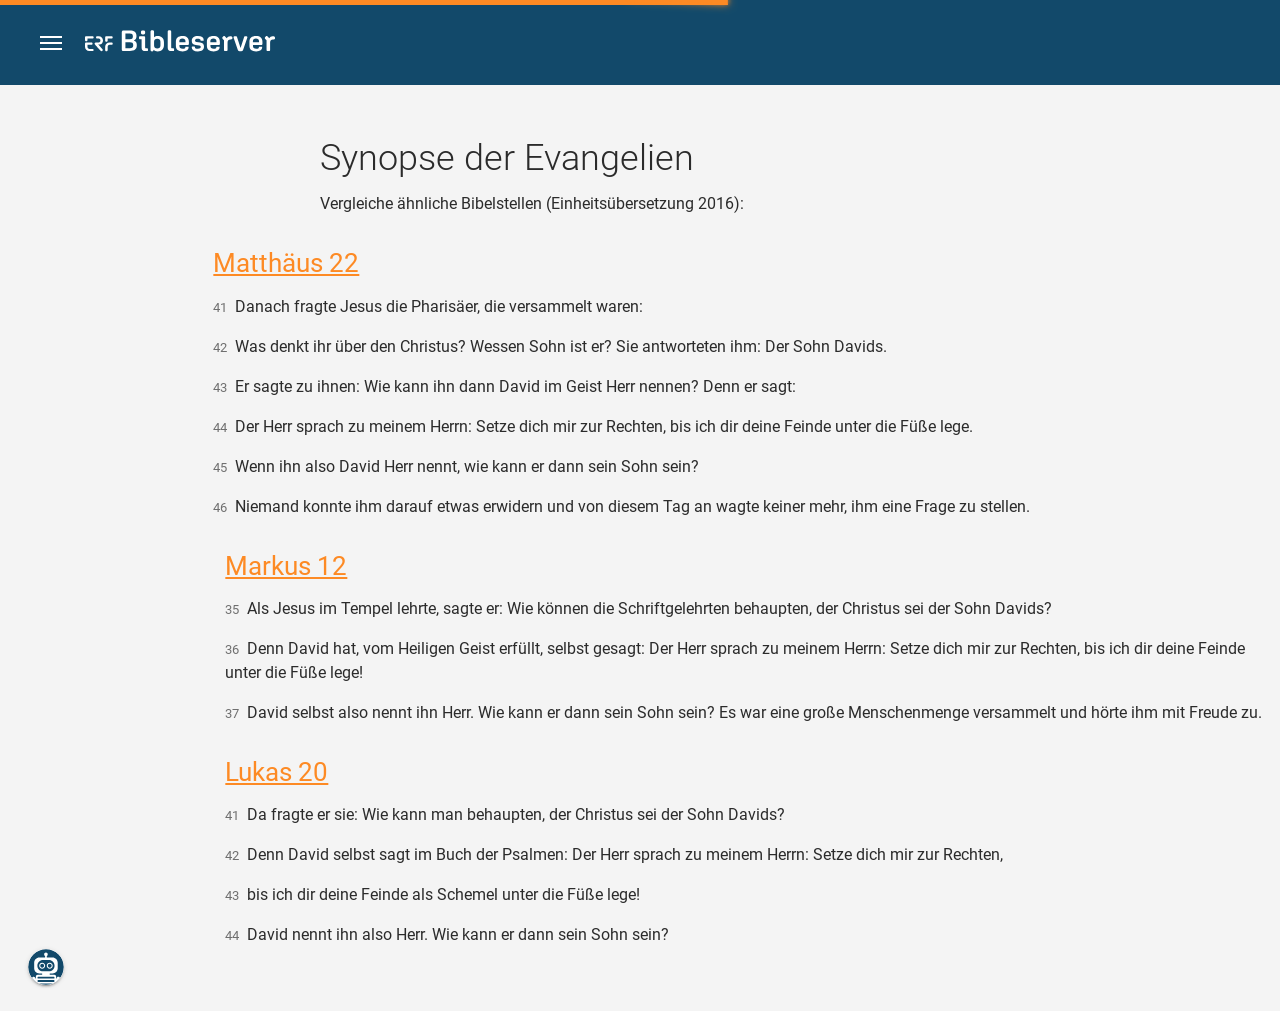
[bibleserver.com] (180, 44)
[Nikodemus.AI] (46, 967)
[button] (51, 43)
